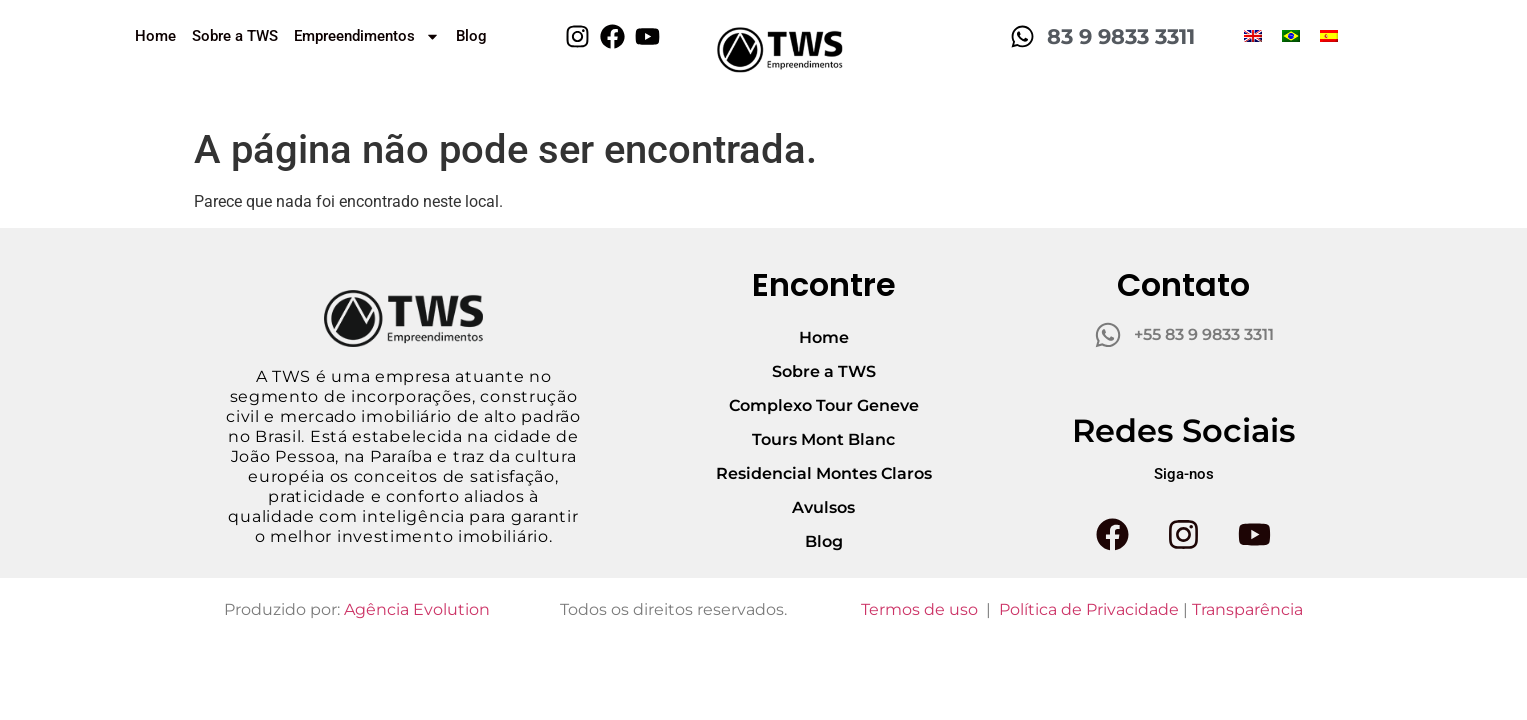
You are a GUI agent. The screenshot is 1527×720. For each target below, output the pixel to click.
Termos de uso (919, 609)
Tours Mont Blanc (823, 439)
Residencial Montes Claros (824, 473)
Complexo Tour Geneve (824, 405)
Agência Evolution (417, 609)
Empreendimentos (367, 36)
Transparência (1247, 609)
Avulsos (823, 507)
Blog (471, 36)
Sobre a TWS (235, 36)
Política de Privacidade (1089, 609)
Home (155, 36)
